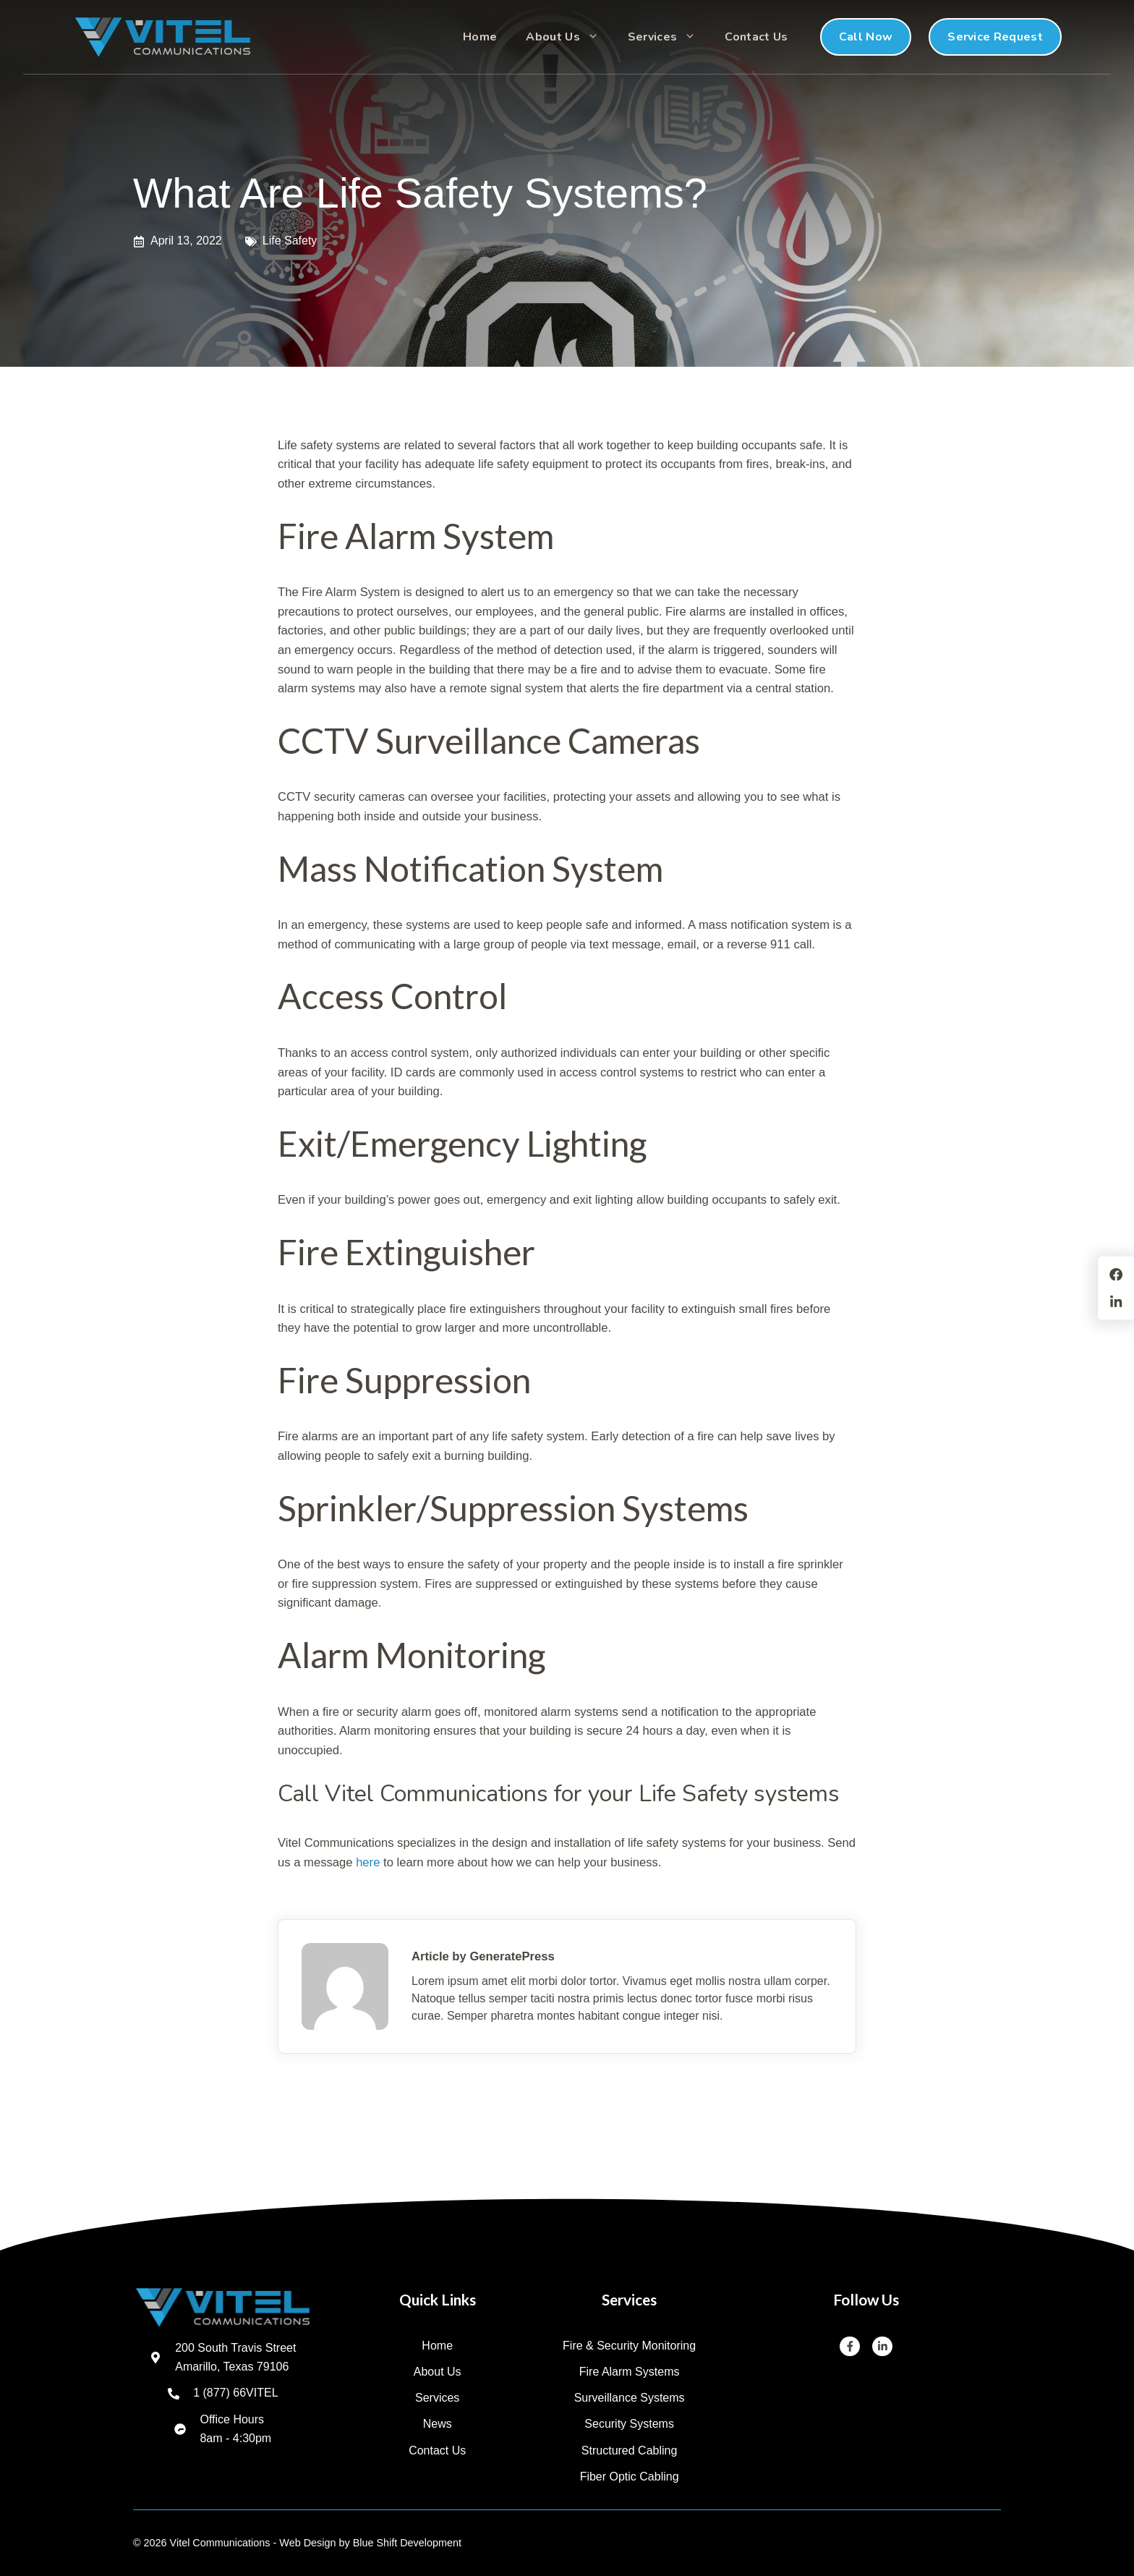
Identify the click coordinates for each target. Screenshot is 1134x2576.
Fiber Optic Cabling (629, 2476)
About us (437, 2371)
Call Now (866, 37)
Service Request (995, 37)
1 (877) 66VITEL (235, 2392)
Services (669, 37)
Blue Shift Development (407, 2543)
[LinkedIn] (882, 2347)
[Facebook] (850, 2347)
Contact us (437, 2450)
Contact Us (756, 37)
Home (480, 37)
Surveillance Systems (629, 2398)
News (437, 2424)
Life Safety (290, 240)
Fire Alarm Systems (629, 2371)
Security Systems (629, 2424)
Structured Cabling (629, 2450)
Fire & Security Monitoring (629, 2345)
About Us (569, 37)
